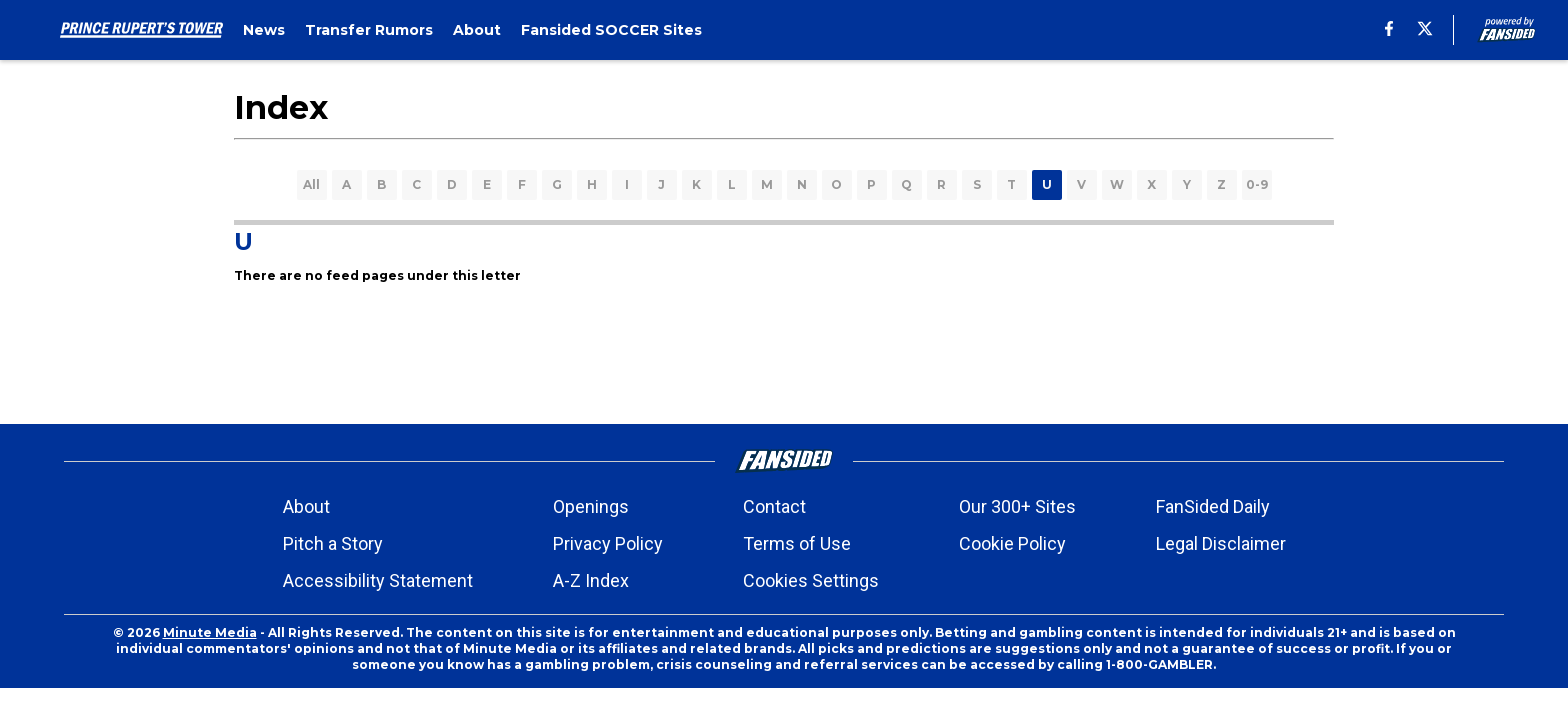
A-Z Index (591, 580)
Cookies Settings (811, 580)
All (311, 184)
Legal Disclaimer (1221, 543)
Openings (591, 506)
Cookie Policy (1012, 543)
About (306, 506)
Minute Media (210, 632)
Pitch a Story (333, 543)
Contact (774, 506)
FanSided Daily (1213, 506)
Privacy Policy (608, 543)
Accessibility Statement (378, 580)
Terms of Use (797, 543)
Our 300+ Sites (1017, 506)
